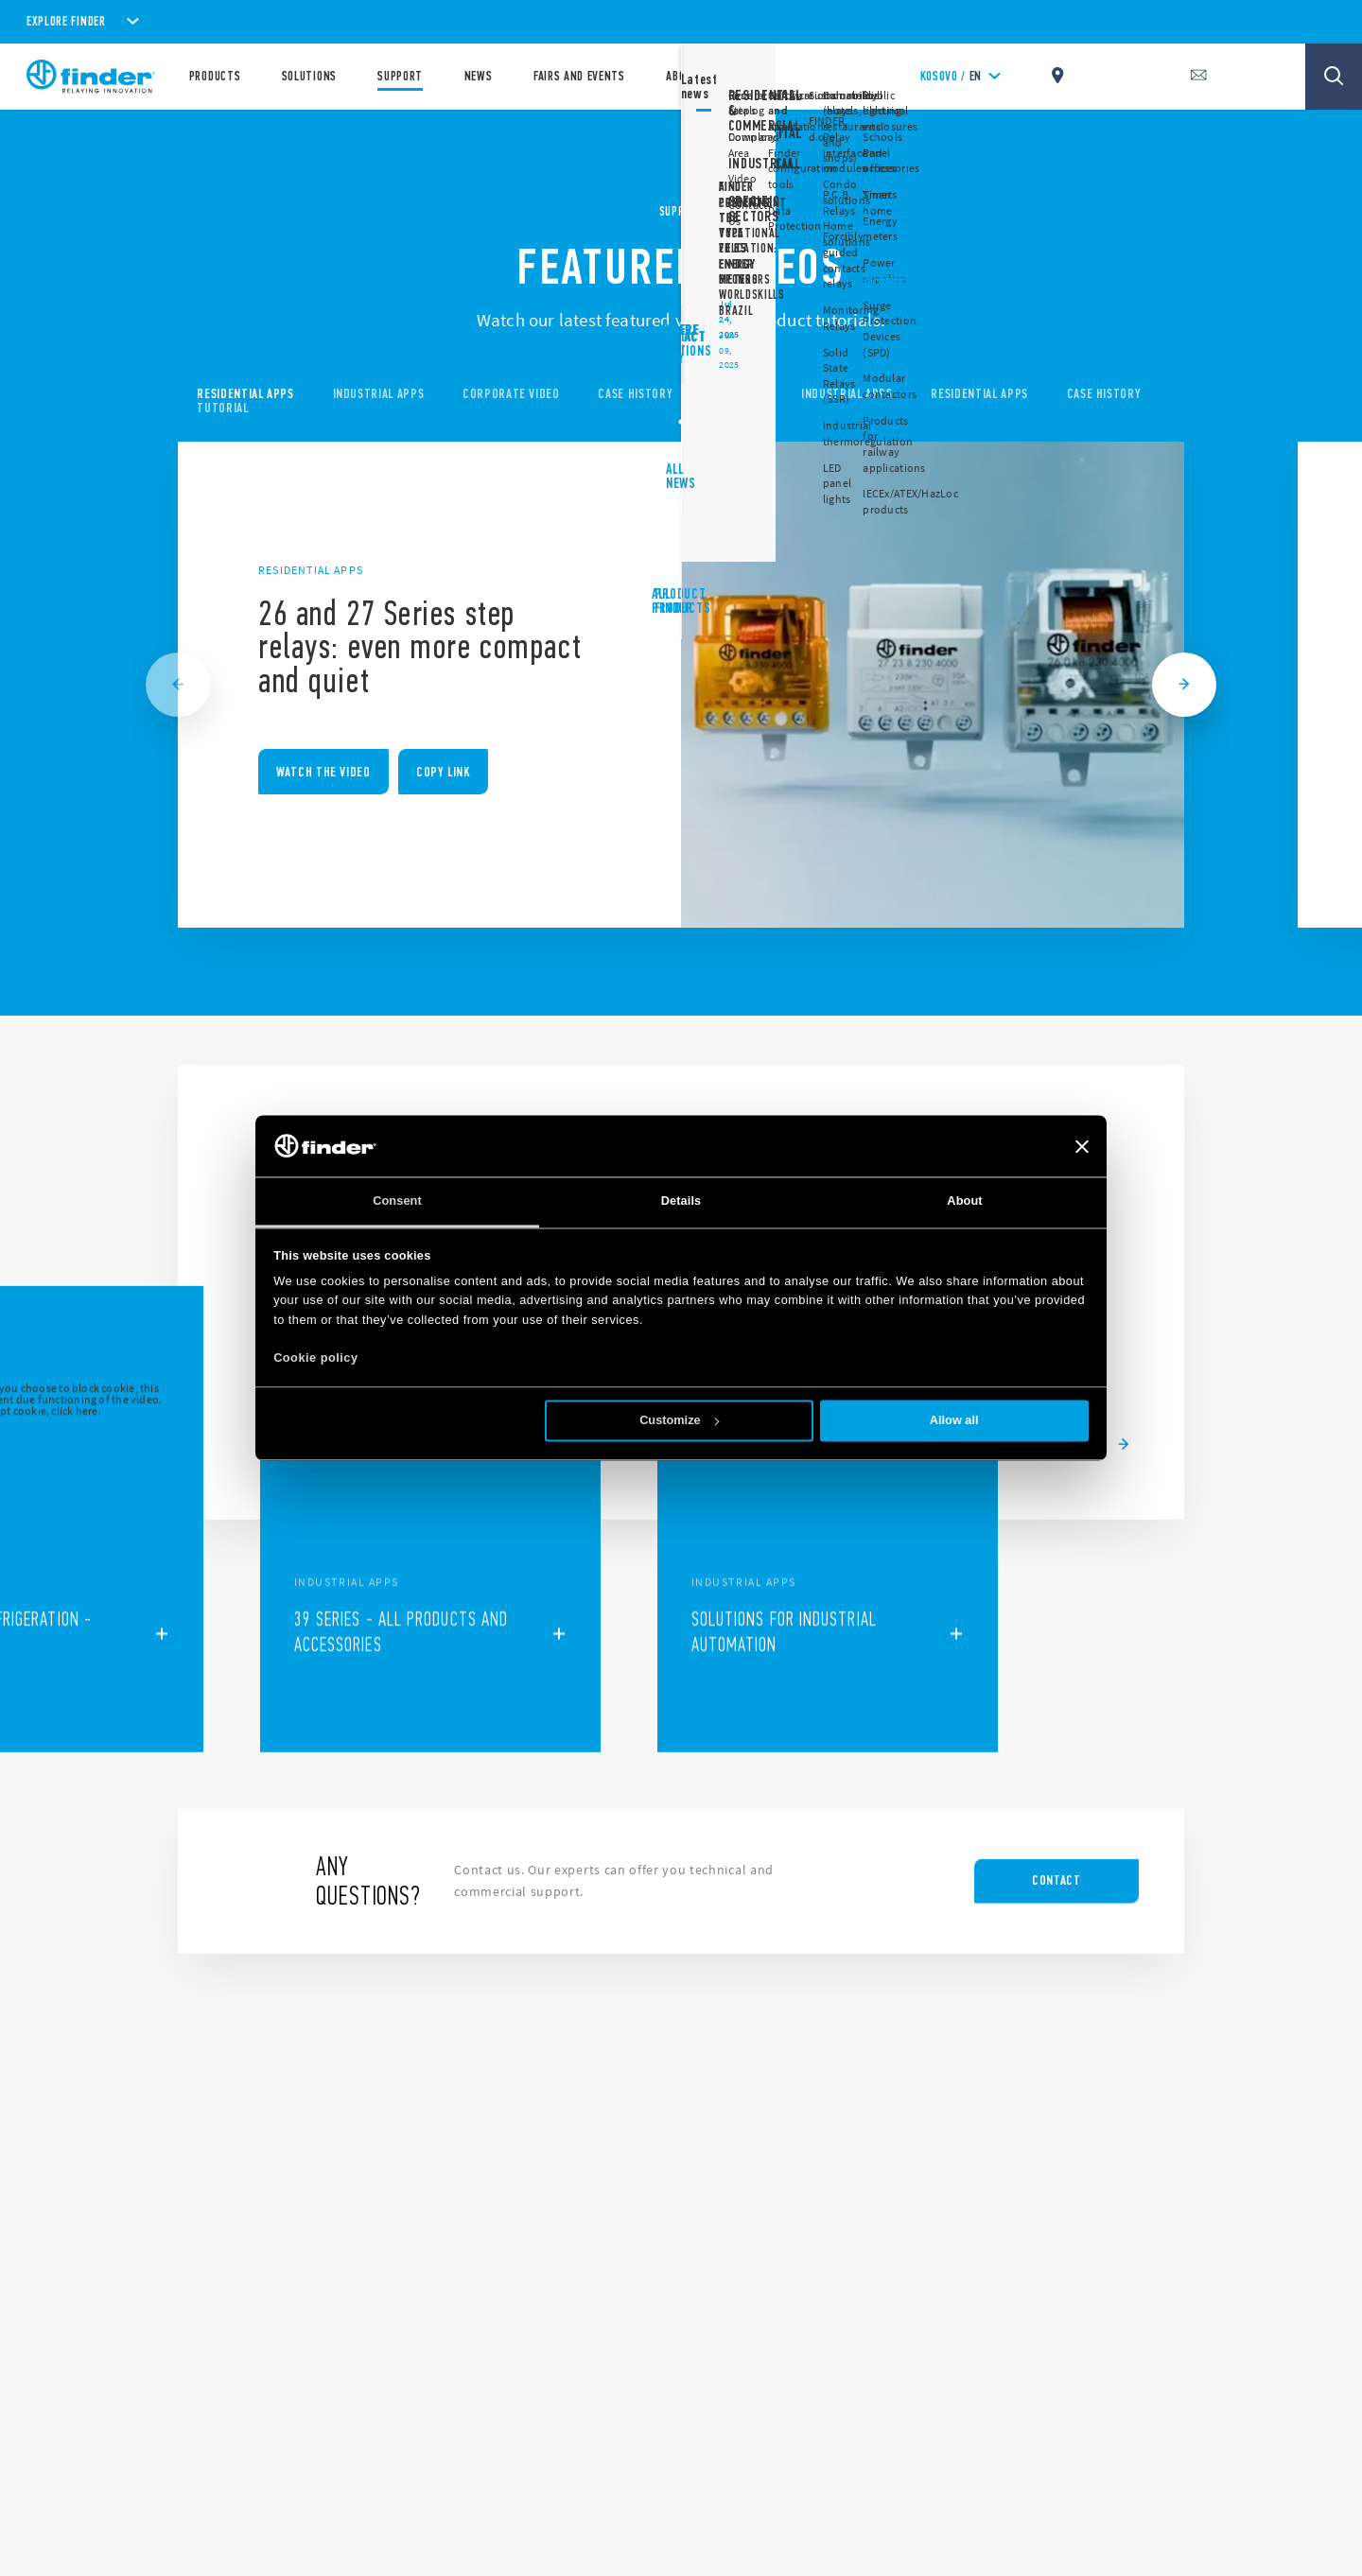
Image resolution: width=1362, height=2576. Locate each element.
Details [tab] (681, 1201)
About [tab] (964, 1201)
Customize (679, 1421)
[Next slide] (1184, 685)
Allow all (954, 1421)
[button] (1040, 1470)
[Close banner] (1082, 1146)
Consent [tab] (397, 1201)
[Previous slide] (178, 685)
